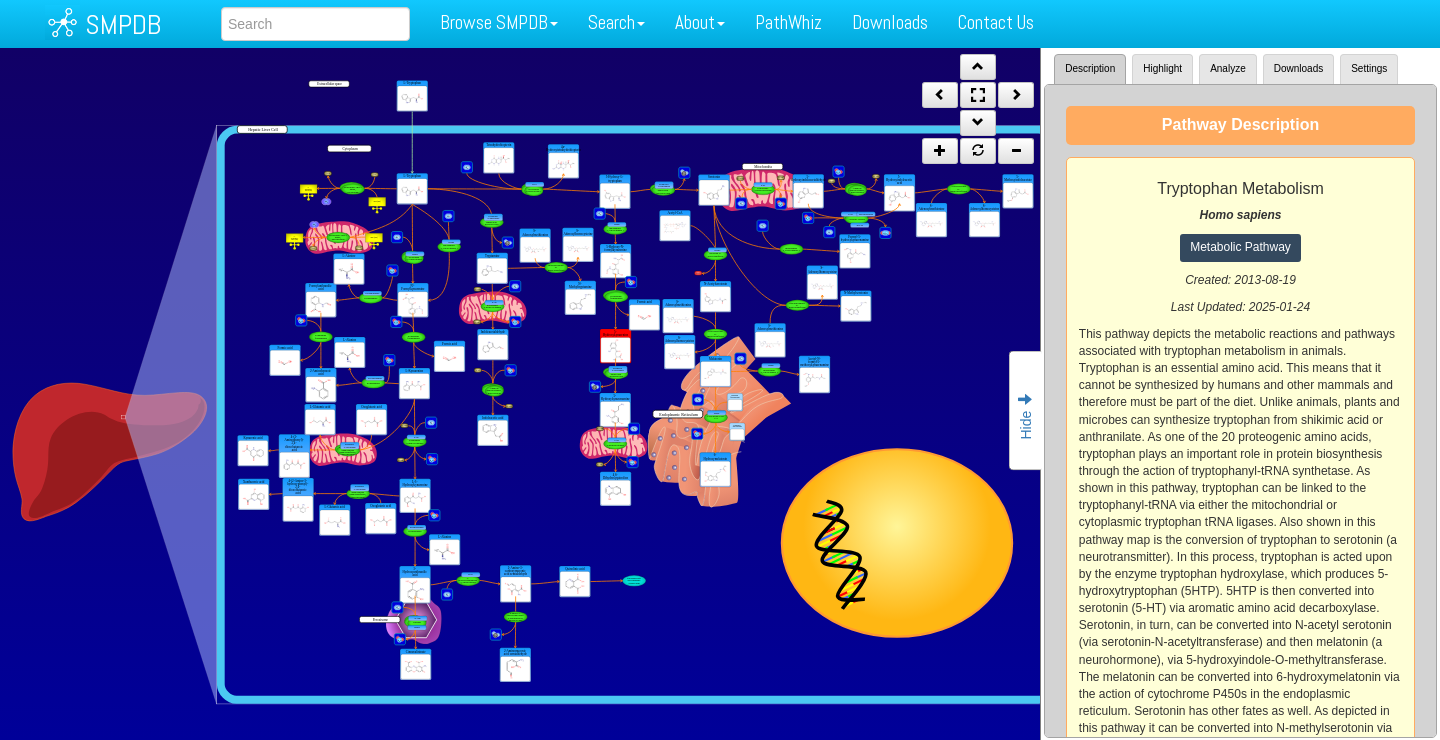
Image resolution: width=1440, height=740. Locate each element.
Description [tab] (1090, 68)
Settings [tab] (1369, 68)
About (700, 22)
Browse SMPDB (499, 22)
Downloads (890, 22)
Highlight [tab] (1162, 68)
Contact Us (996, 22)
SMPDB (123, 24)
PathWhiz (788, 22)
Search (616, 22)
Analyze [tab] (1228, 68)
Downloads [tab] (1298, 68)
